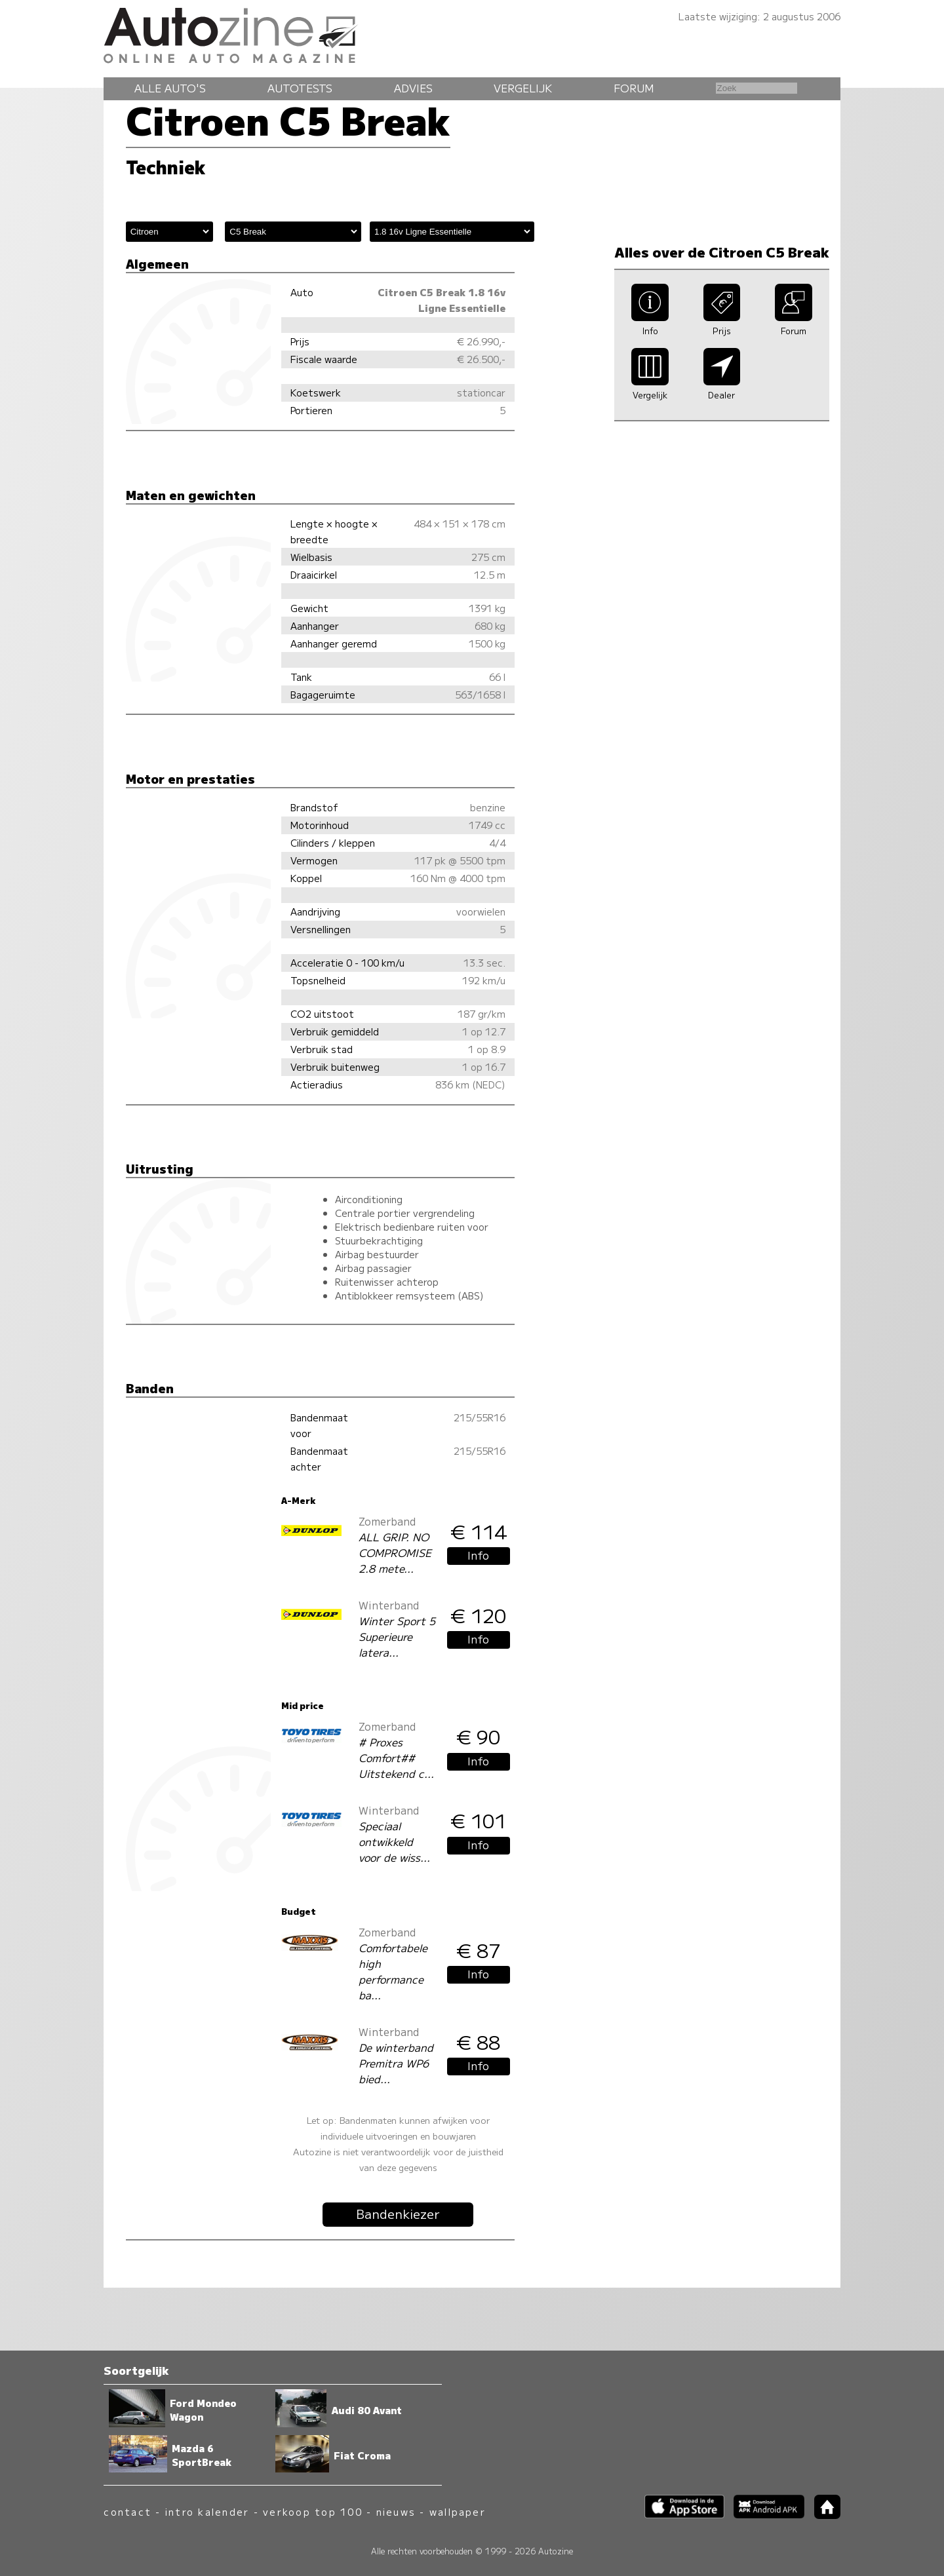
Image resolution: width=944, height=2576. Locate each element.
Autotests (299, 88)
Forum (634, 88)
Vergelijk (523, 88)
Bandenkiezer (398, 2213)
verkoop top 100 (313, 2511)
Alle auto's (170, 88)
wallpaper (457, 2511)
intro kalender (207, 2511)
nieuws (396, 2511)
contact (127, 2511)
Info (478, 1555)
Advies (413, 88)
